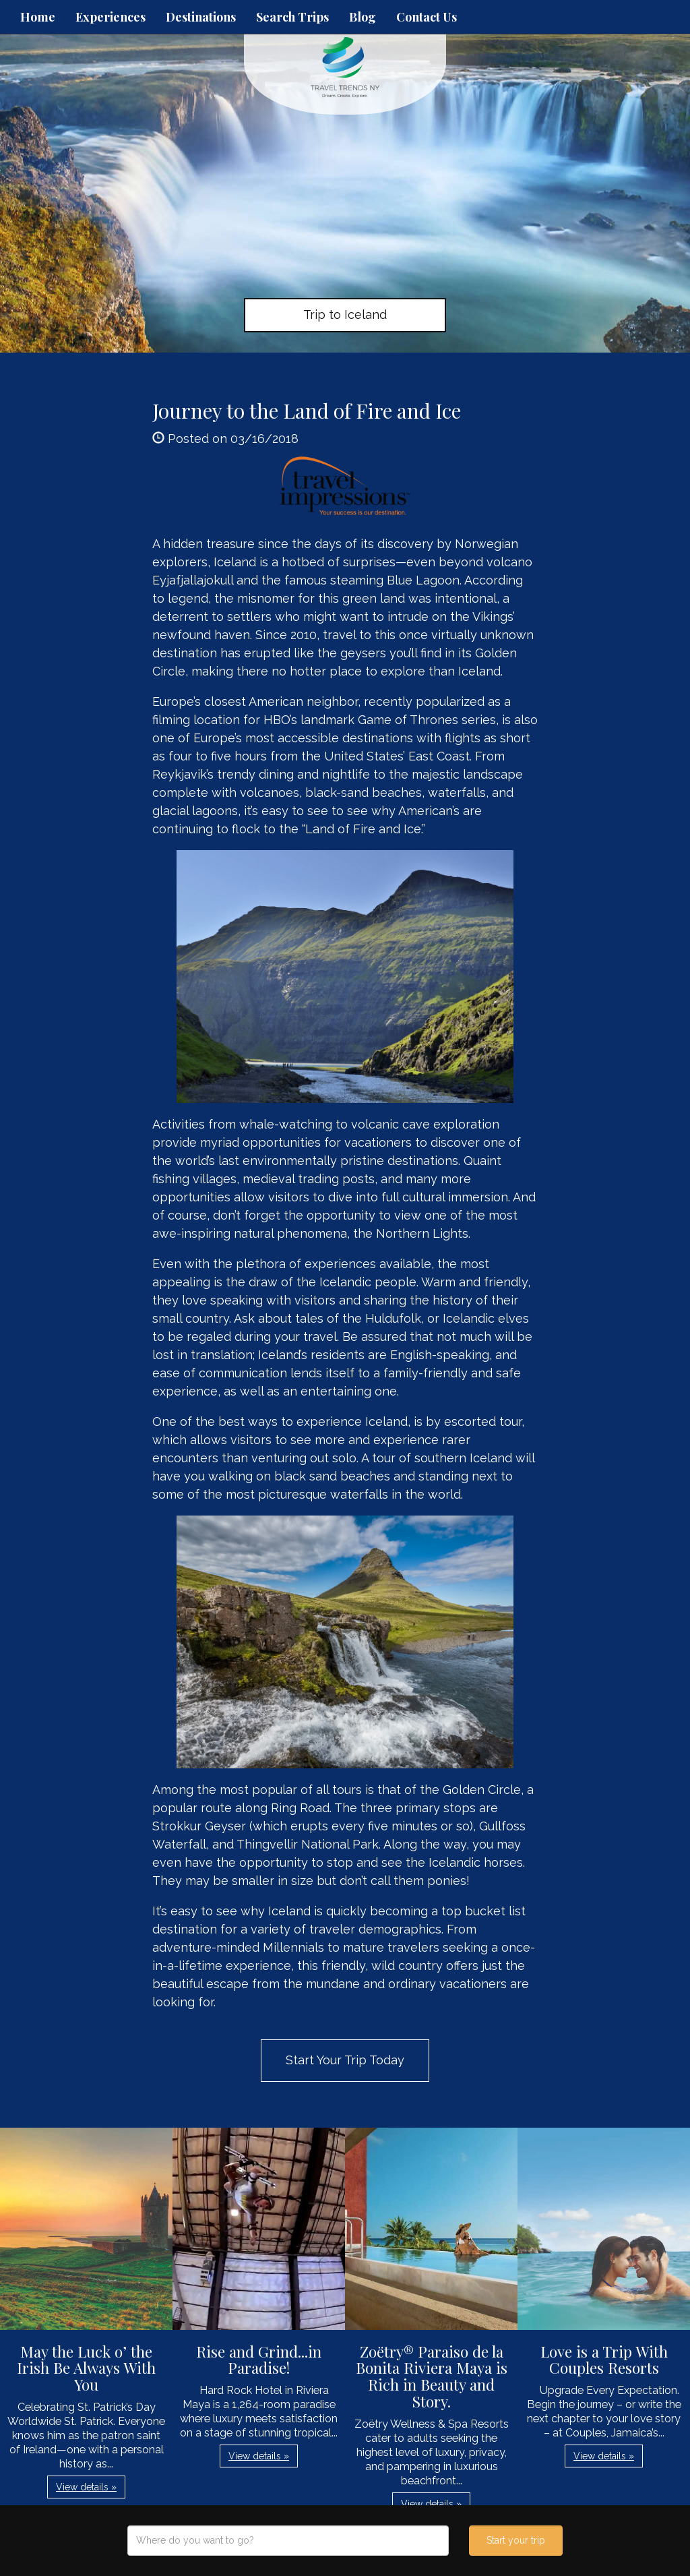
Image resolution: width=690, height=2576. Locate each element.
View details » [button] (86, 2487)
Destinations (201, 17)
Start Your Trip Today (345, 2060)
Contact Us (426, 17)
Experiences (110, 17)
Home (37, 17)
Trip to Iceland (345, 314)
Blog (362, 17)
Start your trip (516, 2540)
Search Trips (292, 17)
